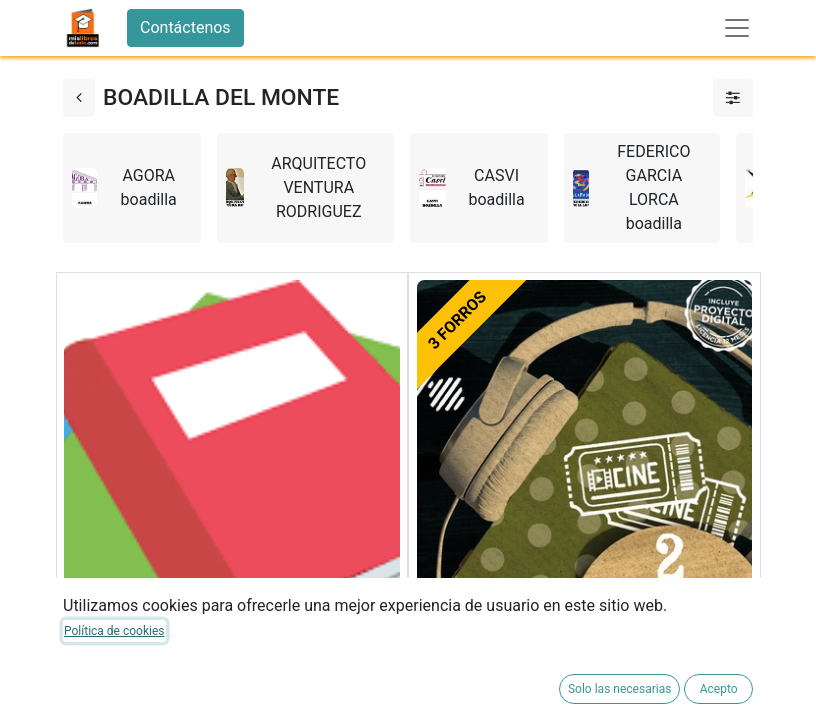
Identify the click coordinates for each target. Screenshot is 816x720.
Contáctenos (185, 27)
